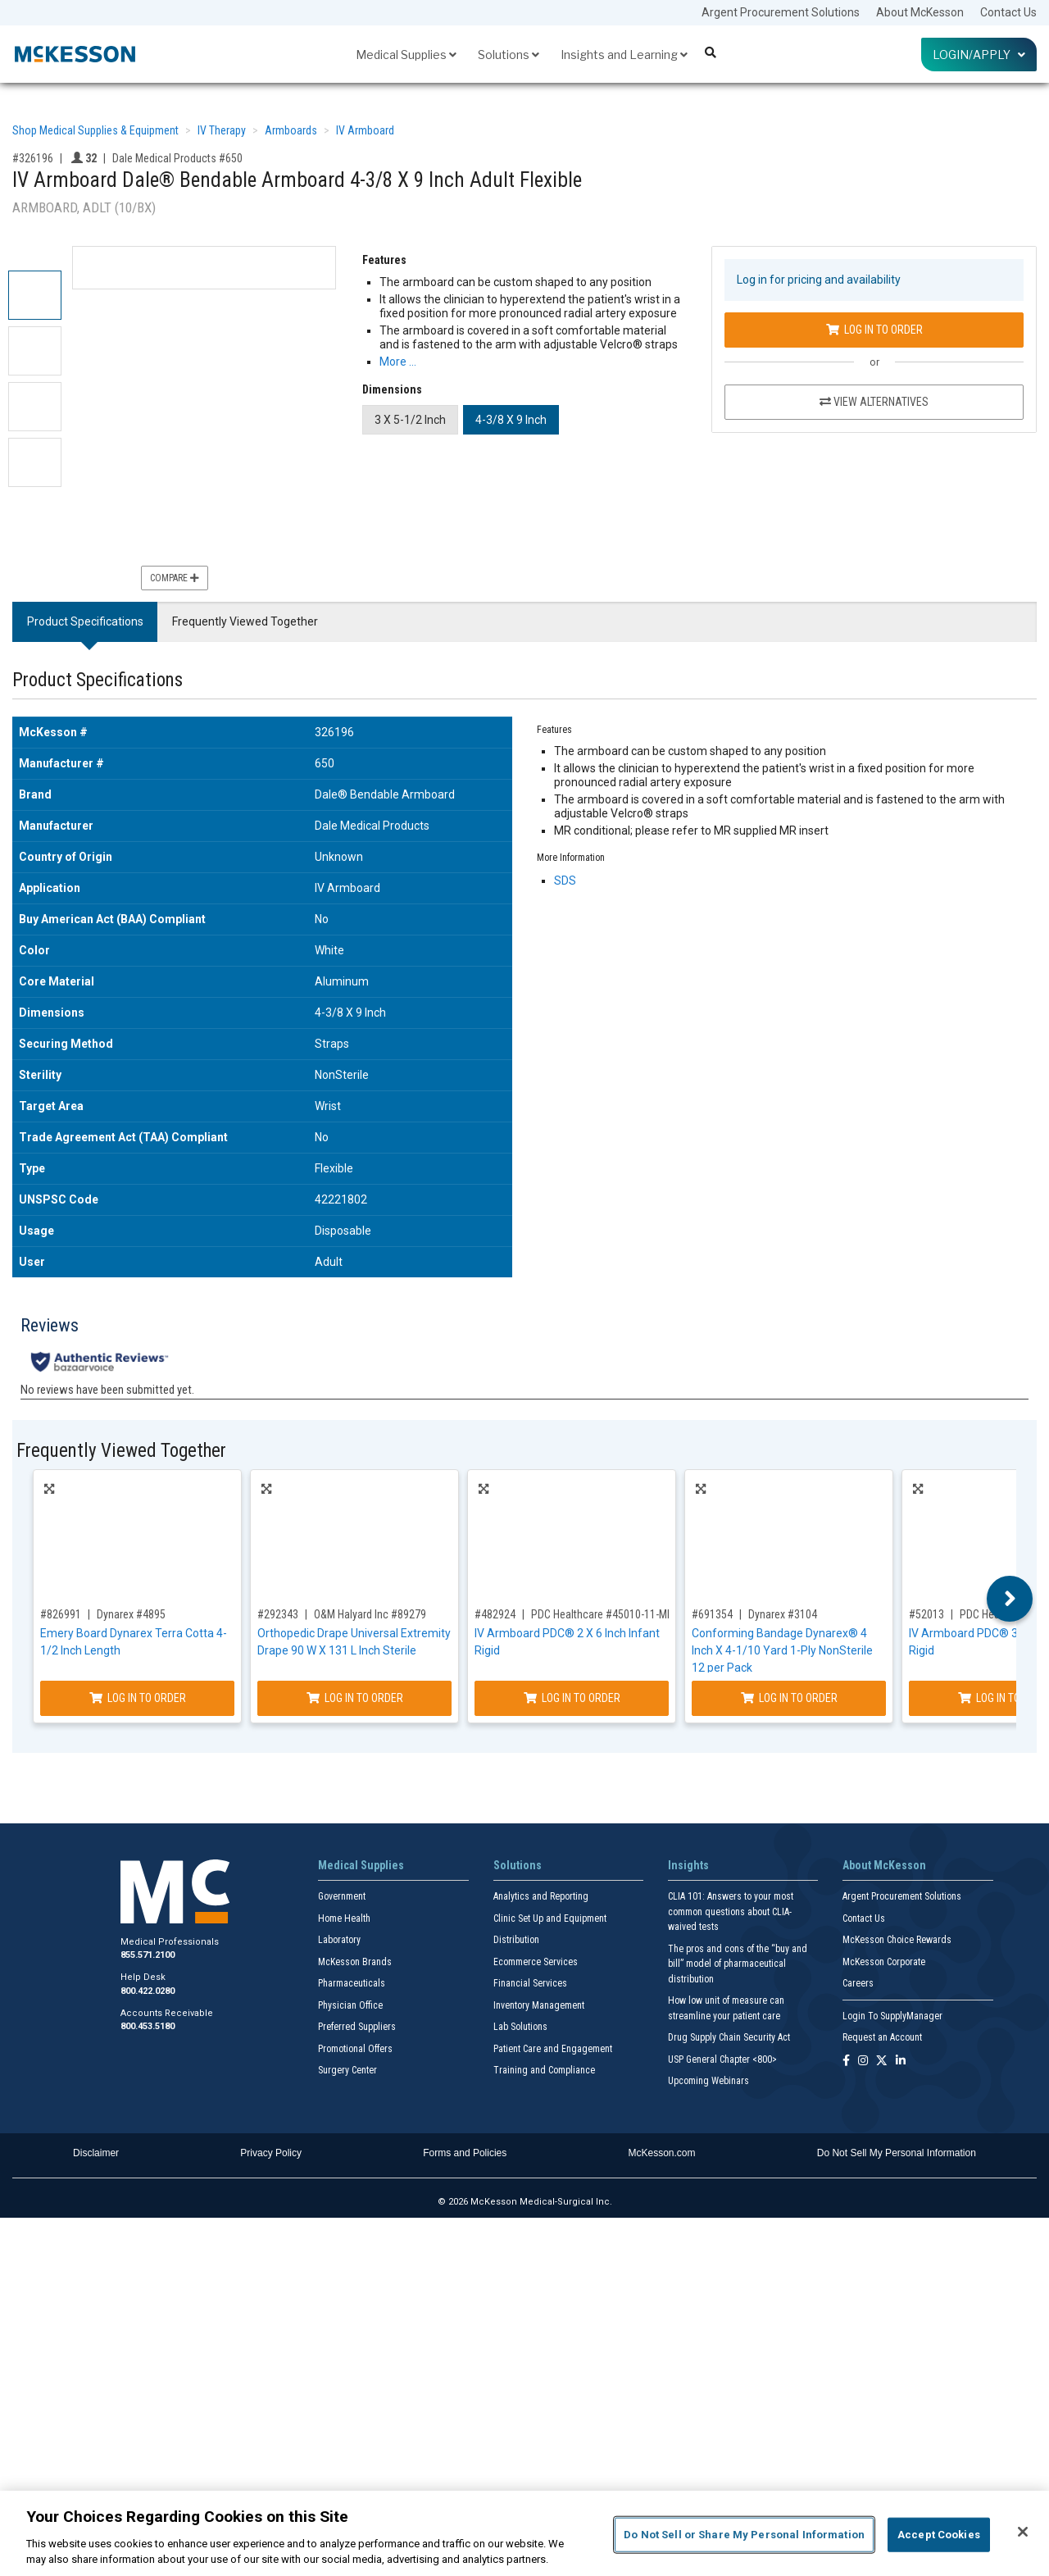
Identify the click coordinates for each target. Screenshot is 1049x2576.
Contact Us (1008, 12)
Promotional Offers (355, 2049)
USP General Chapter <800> (722, 2059)
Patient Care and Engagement (552, 2049)
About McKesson (920, 12)
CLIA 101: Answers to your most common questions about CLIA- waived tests (730, 1911)
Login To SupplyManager (892, 2016)
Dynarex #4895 (131, 1614)
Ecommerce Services (535, 1962)
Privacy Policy (271, 2153)
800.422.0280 (147, 1991)
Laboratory (339, 1940)
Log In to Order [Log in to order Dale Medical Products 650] (874, 329)
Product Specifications (85, 621)
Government (342, 1896)
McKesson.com (662, 2153)
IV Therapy (222, 130)
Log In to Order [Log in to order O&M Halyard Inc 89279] (355, 1697)
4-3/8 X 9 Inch (511, 419)
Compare (174, 578)
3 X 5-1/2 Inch (410, 419)
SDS (565, 880)
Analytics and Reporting (540, 1896)
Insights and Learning (624, 54)
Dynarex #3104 (782, 1614)
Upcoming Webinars (708, 2081)
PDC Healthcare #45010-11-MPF (605, 1614)
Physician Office (350, 2005)
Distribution (516, 1940)
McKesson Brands (355, 1962)
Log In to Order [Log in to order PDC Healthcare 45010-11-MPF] (572, 1697)
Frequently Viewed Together (245, 621)
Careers (858, 1983)
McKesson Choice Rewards (896, 1940)
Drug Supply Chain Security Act (729, 2037)
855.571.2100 (147, 1955)
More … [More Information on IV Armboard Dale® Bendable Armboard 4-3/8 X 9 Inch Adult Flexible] (397, 361)
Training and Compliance (544, 2070)
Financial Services (530, 1983)
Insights (688, 1865)
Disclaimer (96, 2153)
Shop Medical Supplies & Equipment (95, 130)
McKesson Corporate (883, 1962)
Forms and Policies (464, 2153)
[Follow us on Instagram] (863, 2061)
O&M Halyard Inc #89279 (370, 1614)
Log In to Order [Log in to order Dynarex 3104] (789, 1697)
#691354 (712, 1614)
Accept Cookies (938, 2534)
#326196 (32, 158)
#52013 (926, 1614)
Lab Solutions (520, 2026)
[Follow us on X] (882, 2061)
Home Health (344, 1918)
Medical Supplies (406, 54)
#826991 (60, 1614)
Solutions (508, 54)
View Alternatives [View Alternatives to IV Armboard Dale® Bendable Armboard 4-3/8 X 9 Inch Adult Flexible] (874, 401)
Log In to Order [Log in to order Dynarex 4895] (137, 1697)
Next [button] (1010, 1598)
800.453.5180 (147, 2026)
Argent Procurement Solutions (781, 12)
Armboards (291, 130)
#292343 (277, 1614)
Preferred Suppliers (357, 2026)
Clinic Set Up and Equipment (549, 1918)
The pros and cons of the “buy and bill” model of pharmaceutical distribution (737, 1964)
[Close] (1023, 2532)
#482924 (495, 1614)
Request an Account (882, 2037)
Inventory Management (538, 2005)
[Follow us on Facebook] (846, 2061)
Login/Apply (979, 54)
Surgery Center (347, 2070)
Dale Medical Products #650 (177, 158)
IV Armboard (365, 130)
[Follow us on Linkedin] (901, 2061)
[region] (524, 2533)
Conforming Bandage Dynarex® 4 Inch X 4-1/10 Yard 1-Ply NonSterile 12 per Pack (782, 1650)
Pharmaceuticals (351, 1983)
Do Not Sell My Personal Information (896, 2153)
